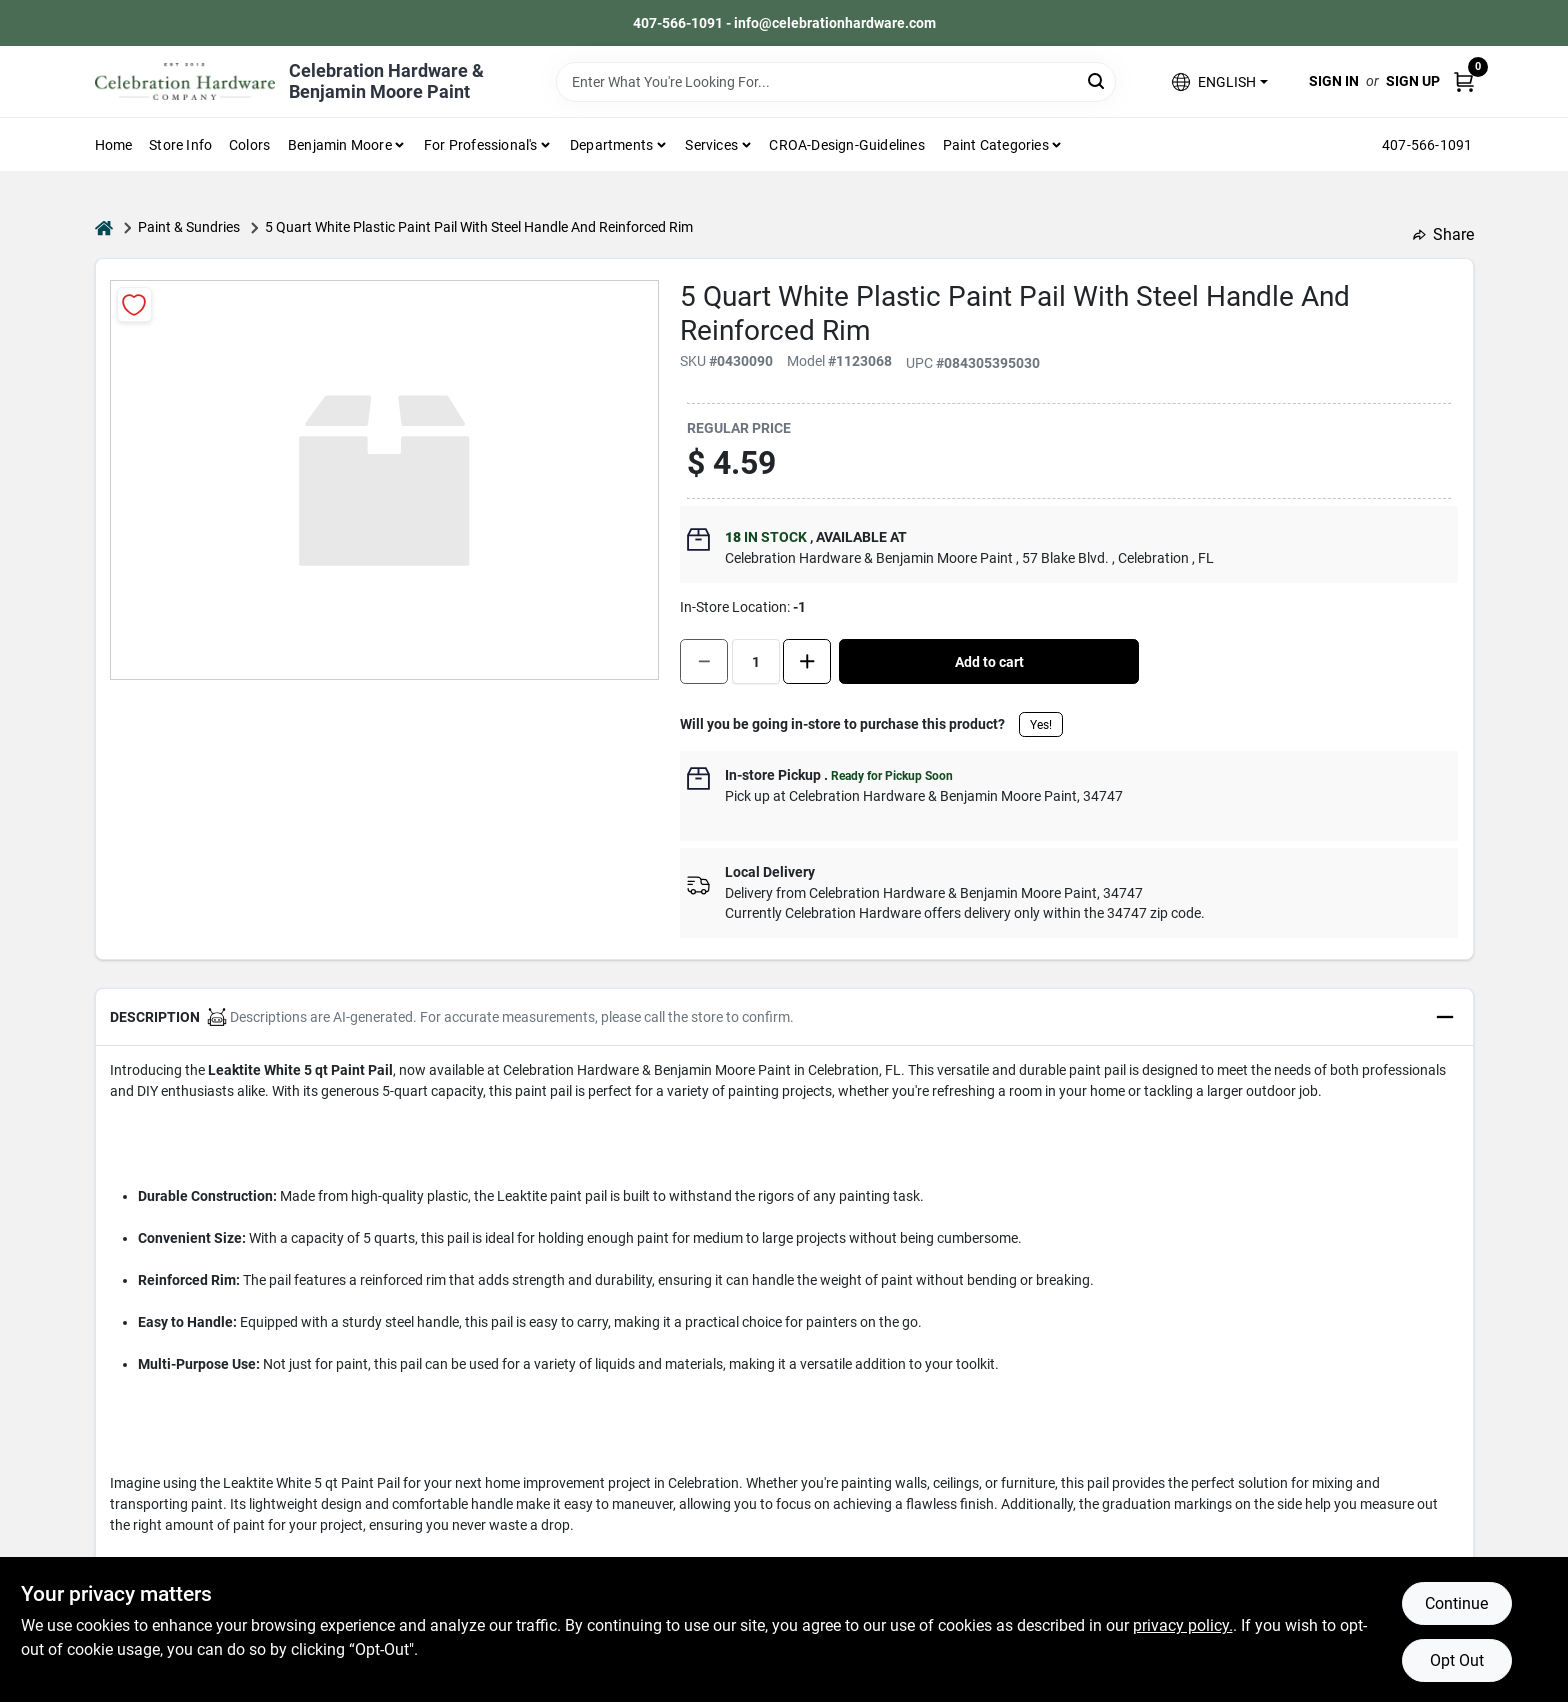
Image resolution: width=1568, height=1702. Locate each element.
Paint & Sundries (189, 227)
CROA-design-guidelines (846, 145)
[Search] (1097, 80)
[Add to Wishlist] (134, 304)
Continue (1456, 1603)
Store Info (180, 145)
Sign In (1334, 81)
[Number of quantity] (756, 661)
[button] (1219, 81)
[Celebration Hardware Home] (185, 81)
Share (1443, 234)
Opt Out (1457, 1660)
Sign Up (1413, 81)
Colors (249, 145)
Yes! (1041, 725)
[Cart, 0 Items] (1464, 81)
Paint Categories (996, 145)
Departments (611, 145)
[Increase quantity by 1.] (807, 661)
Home (114, 145)
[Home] (104, 227)
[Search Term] (836, 82)
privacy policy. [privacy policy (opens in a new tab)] (1183, 1625)
